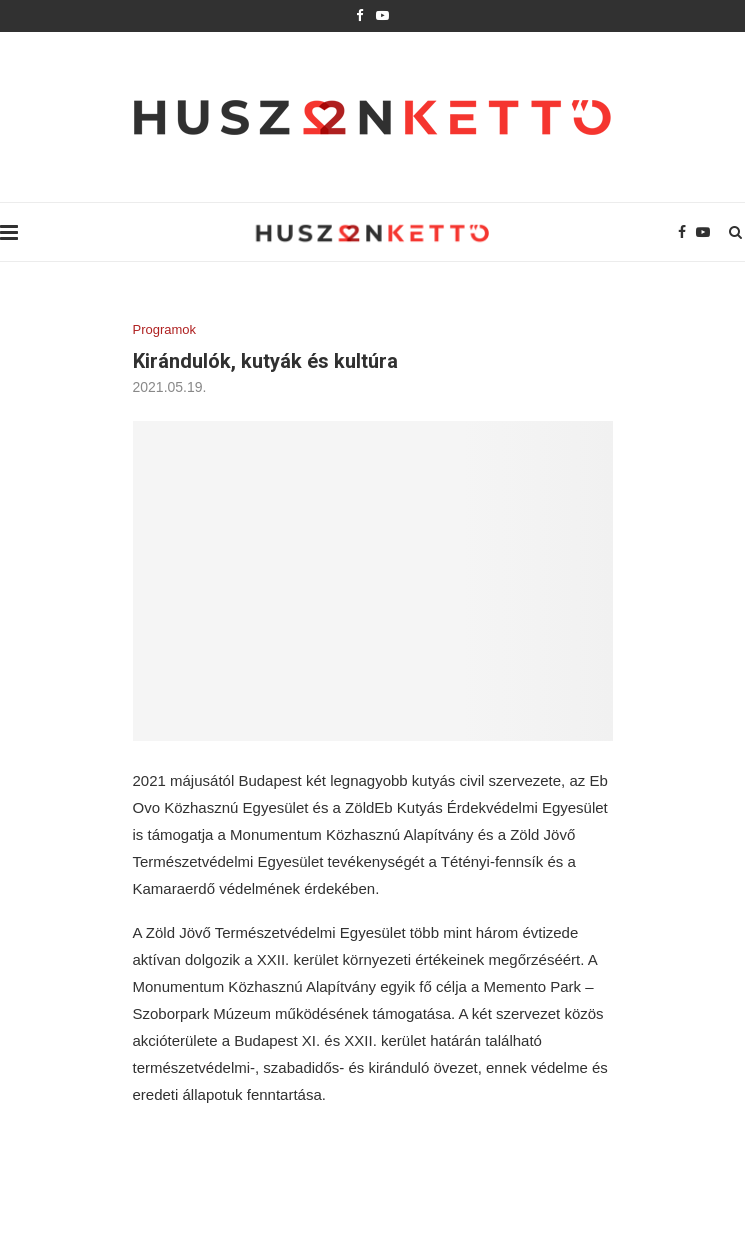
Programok (165, 329)
